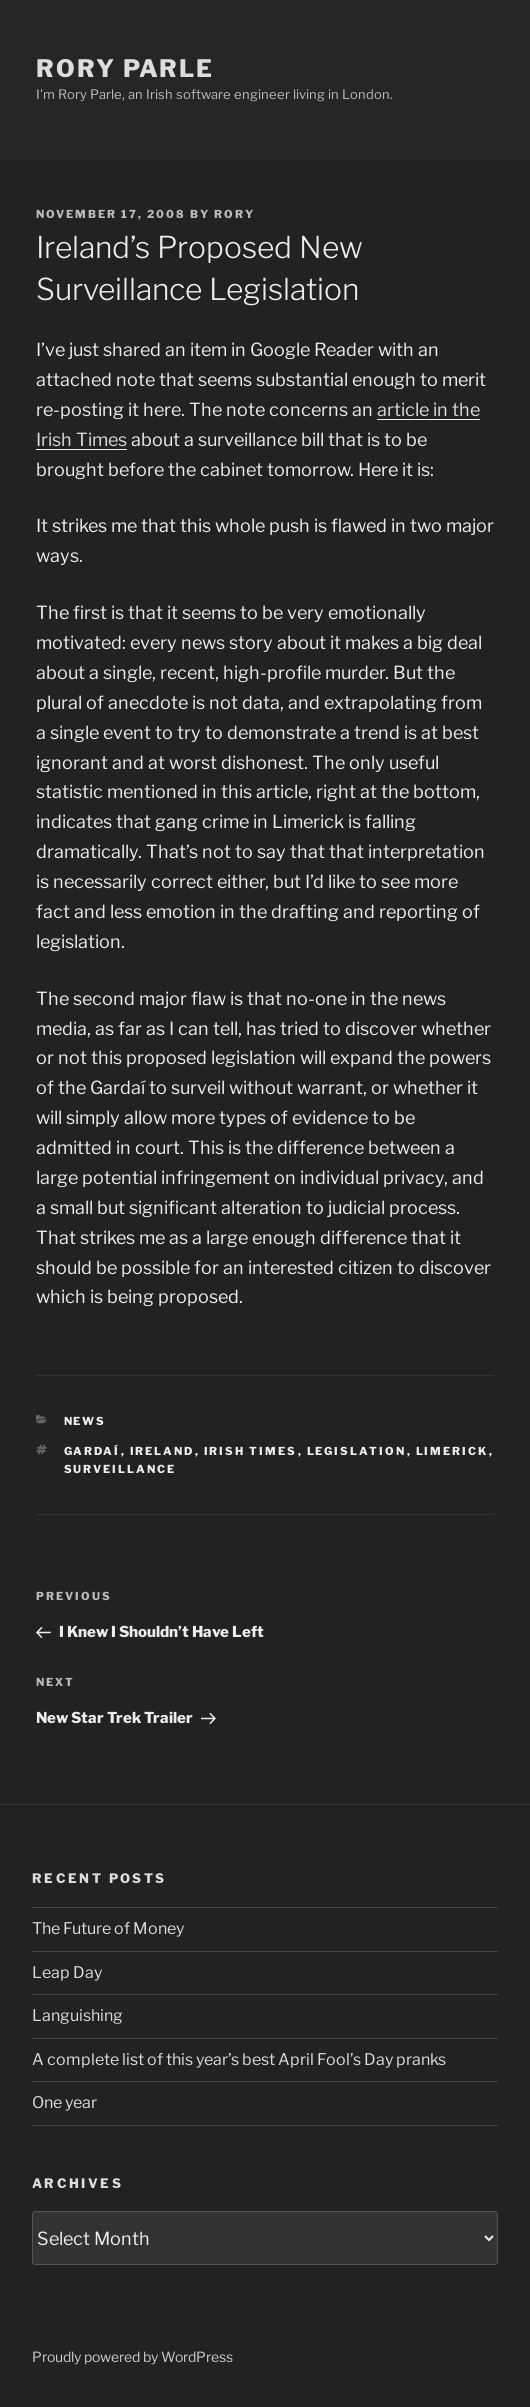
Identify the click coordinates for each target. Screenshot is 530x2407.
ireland (162, 1451)
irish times (251, 1451)
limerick (452, 1451)
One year (64, 2102)
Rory (234, 214)
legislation (357, 1451)
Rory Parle (125, 68)
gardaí (92, 1451)
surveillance (120, 1469)
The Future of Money (108, 1928)
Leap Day (67, 1972)
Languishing (77, 2015)
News (85, 1421)
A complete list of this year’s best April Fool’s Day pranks (239, 2059)
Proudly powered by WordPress (132, 2356)
